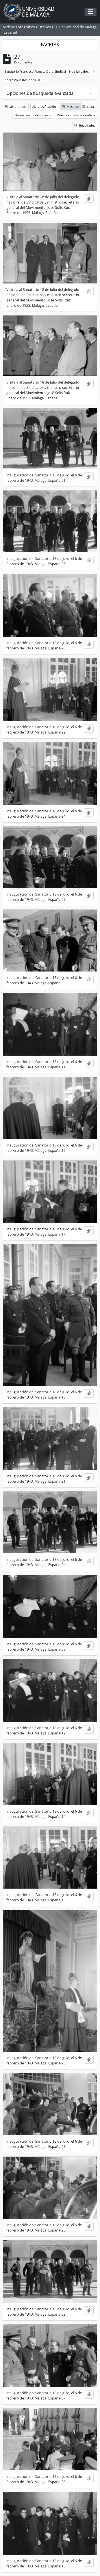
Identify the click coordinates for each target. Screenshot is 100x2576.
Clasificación (44, 107)
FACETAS (50, 44)
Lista (88, 107)
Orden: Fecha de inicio (32, 115)
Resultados (84, 125)
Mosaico (70, 107)
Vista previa (16, 107)
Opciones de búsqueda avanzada (40, 93)
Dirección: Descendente (75, 115)
